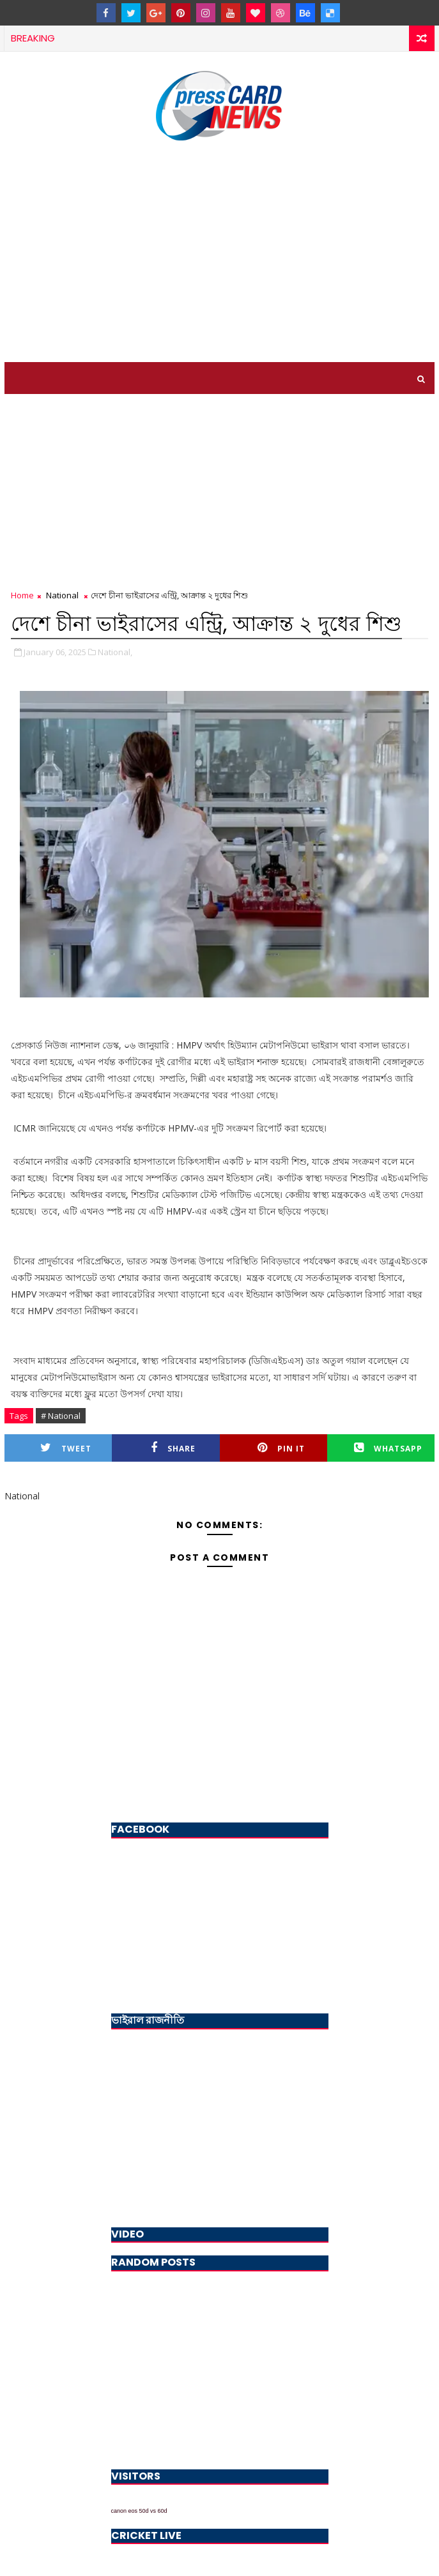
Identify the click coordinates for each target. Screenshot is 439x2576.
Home (22, 595)
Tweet (65, 1448)
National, (115, 652)
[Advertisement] (219, 253)
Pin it (281, 1448)
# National (61, 1415)
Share (173, 1448)
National (62, 595)
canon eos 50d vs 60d (139, 2511)
